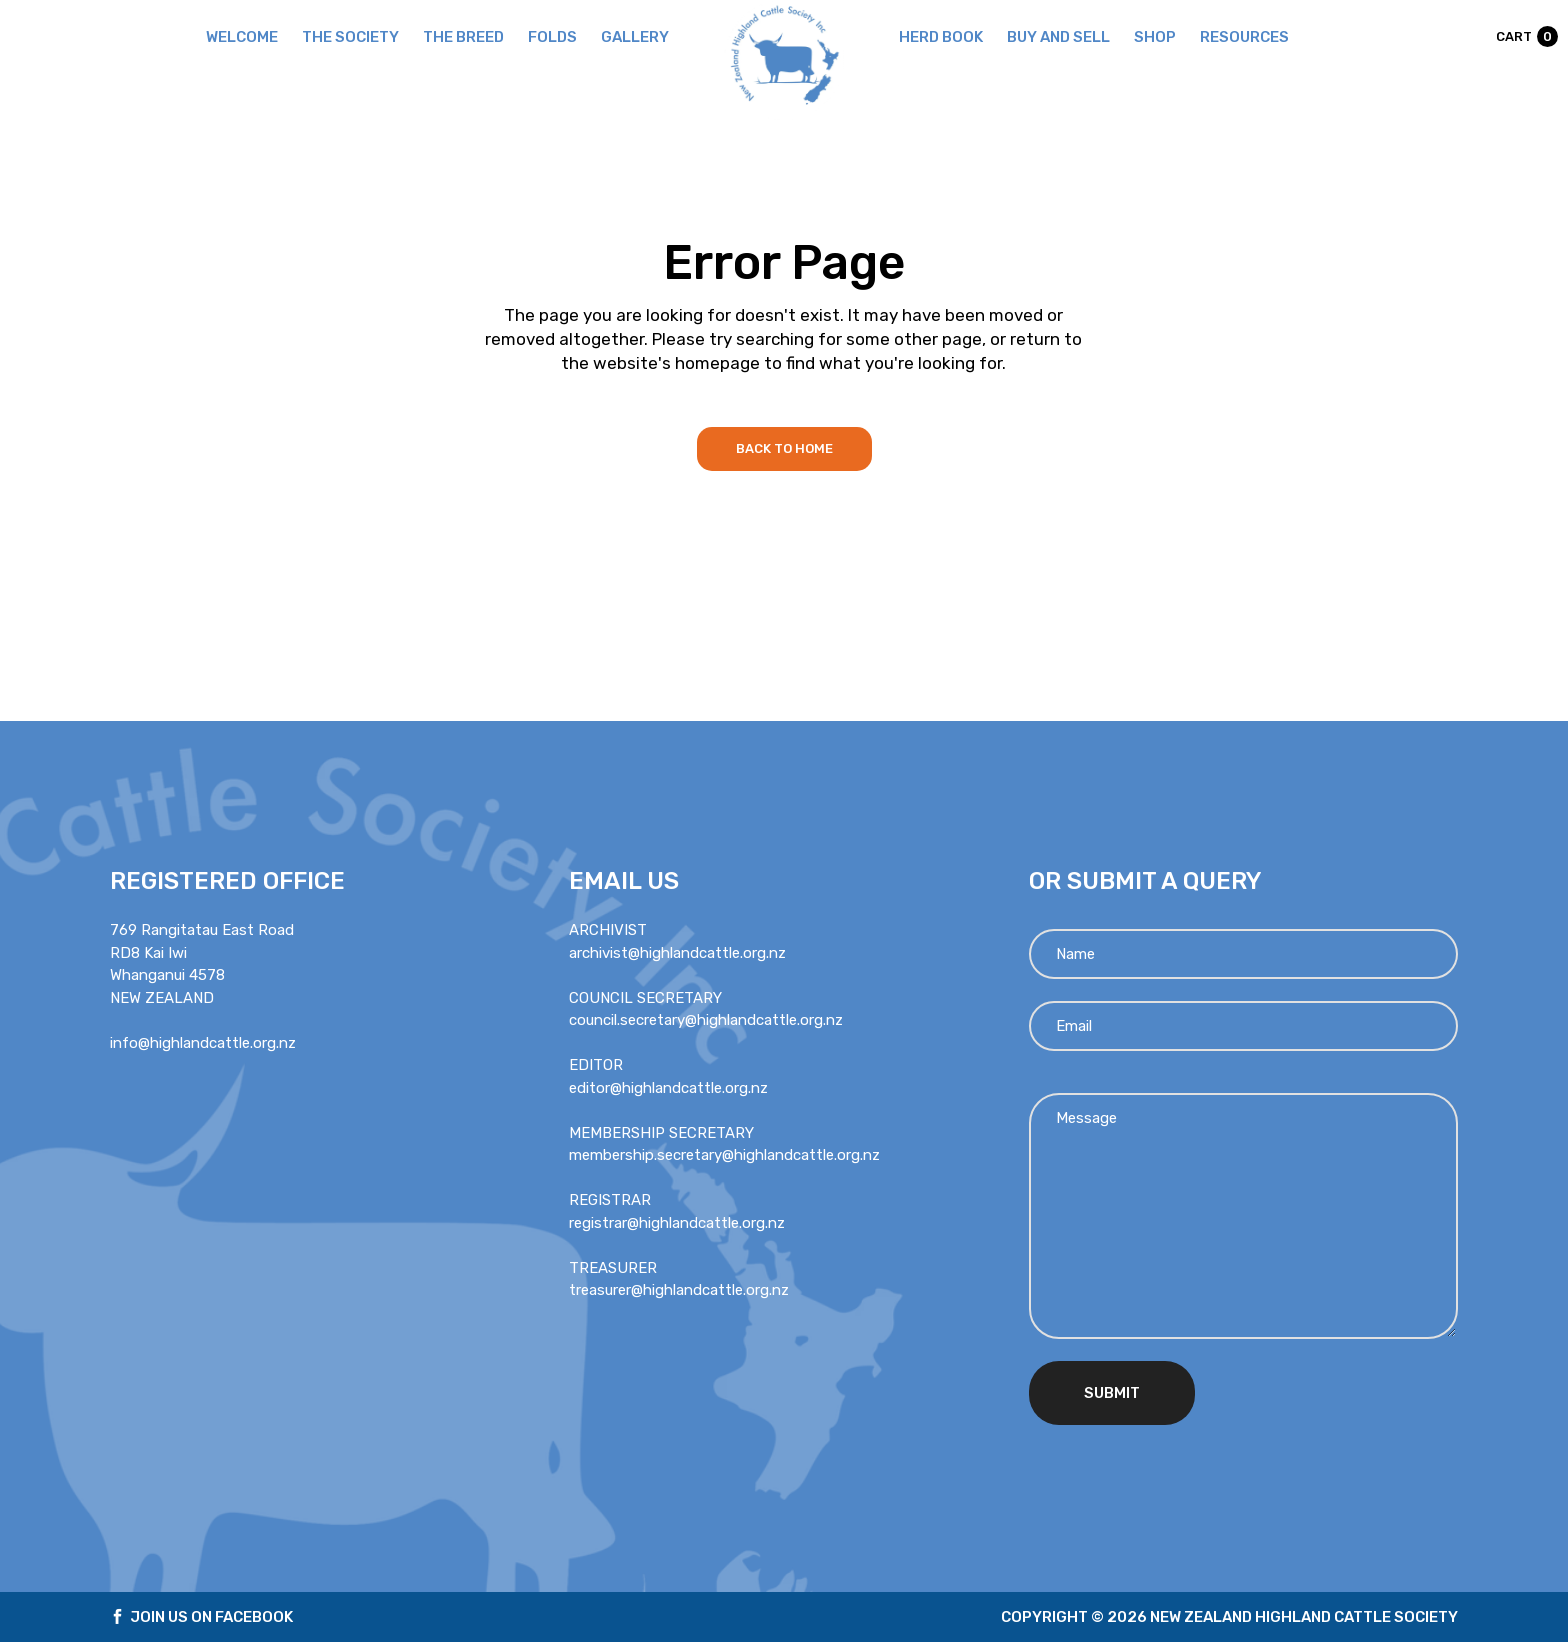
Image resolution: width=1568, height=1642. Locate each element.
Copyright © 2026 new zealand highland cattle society (1229, 1617)
